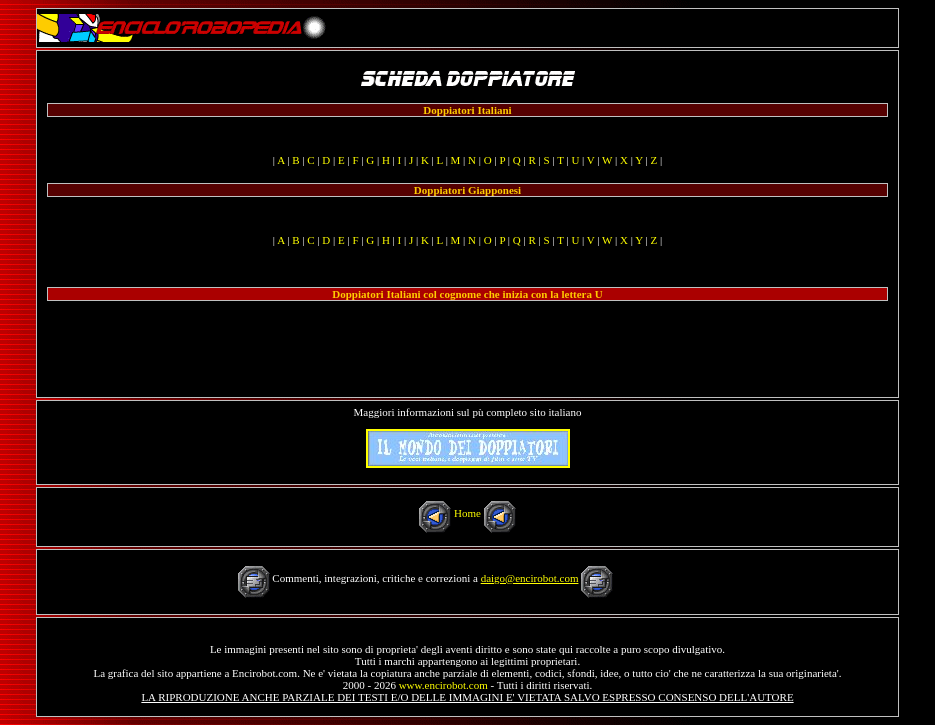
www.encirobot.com (443, 685)
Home (467, 513)
